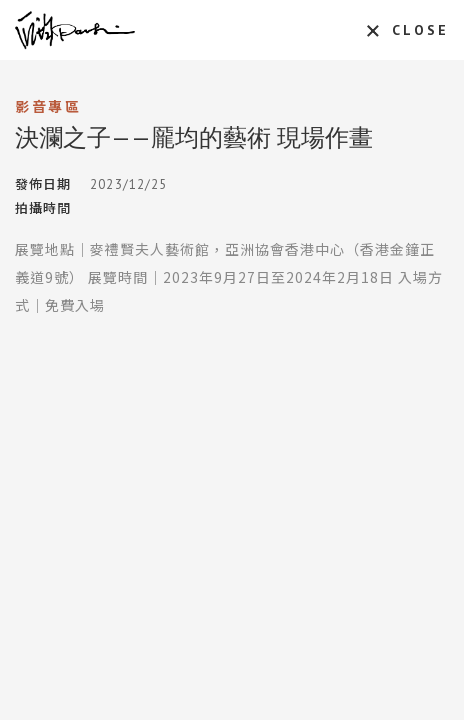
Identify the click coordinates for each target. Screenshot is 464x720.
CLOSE (420, 30)
